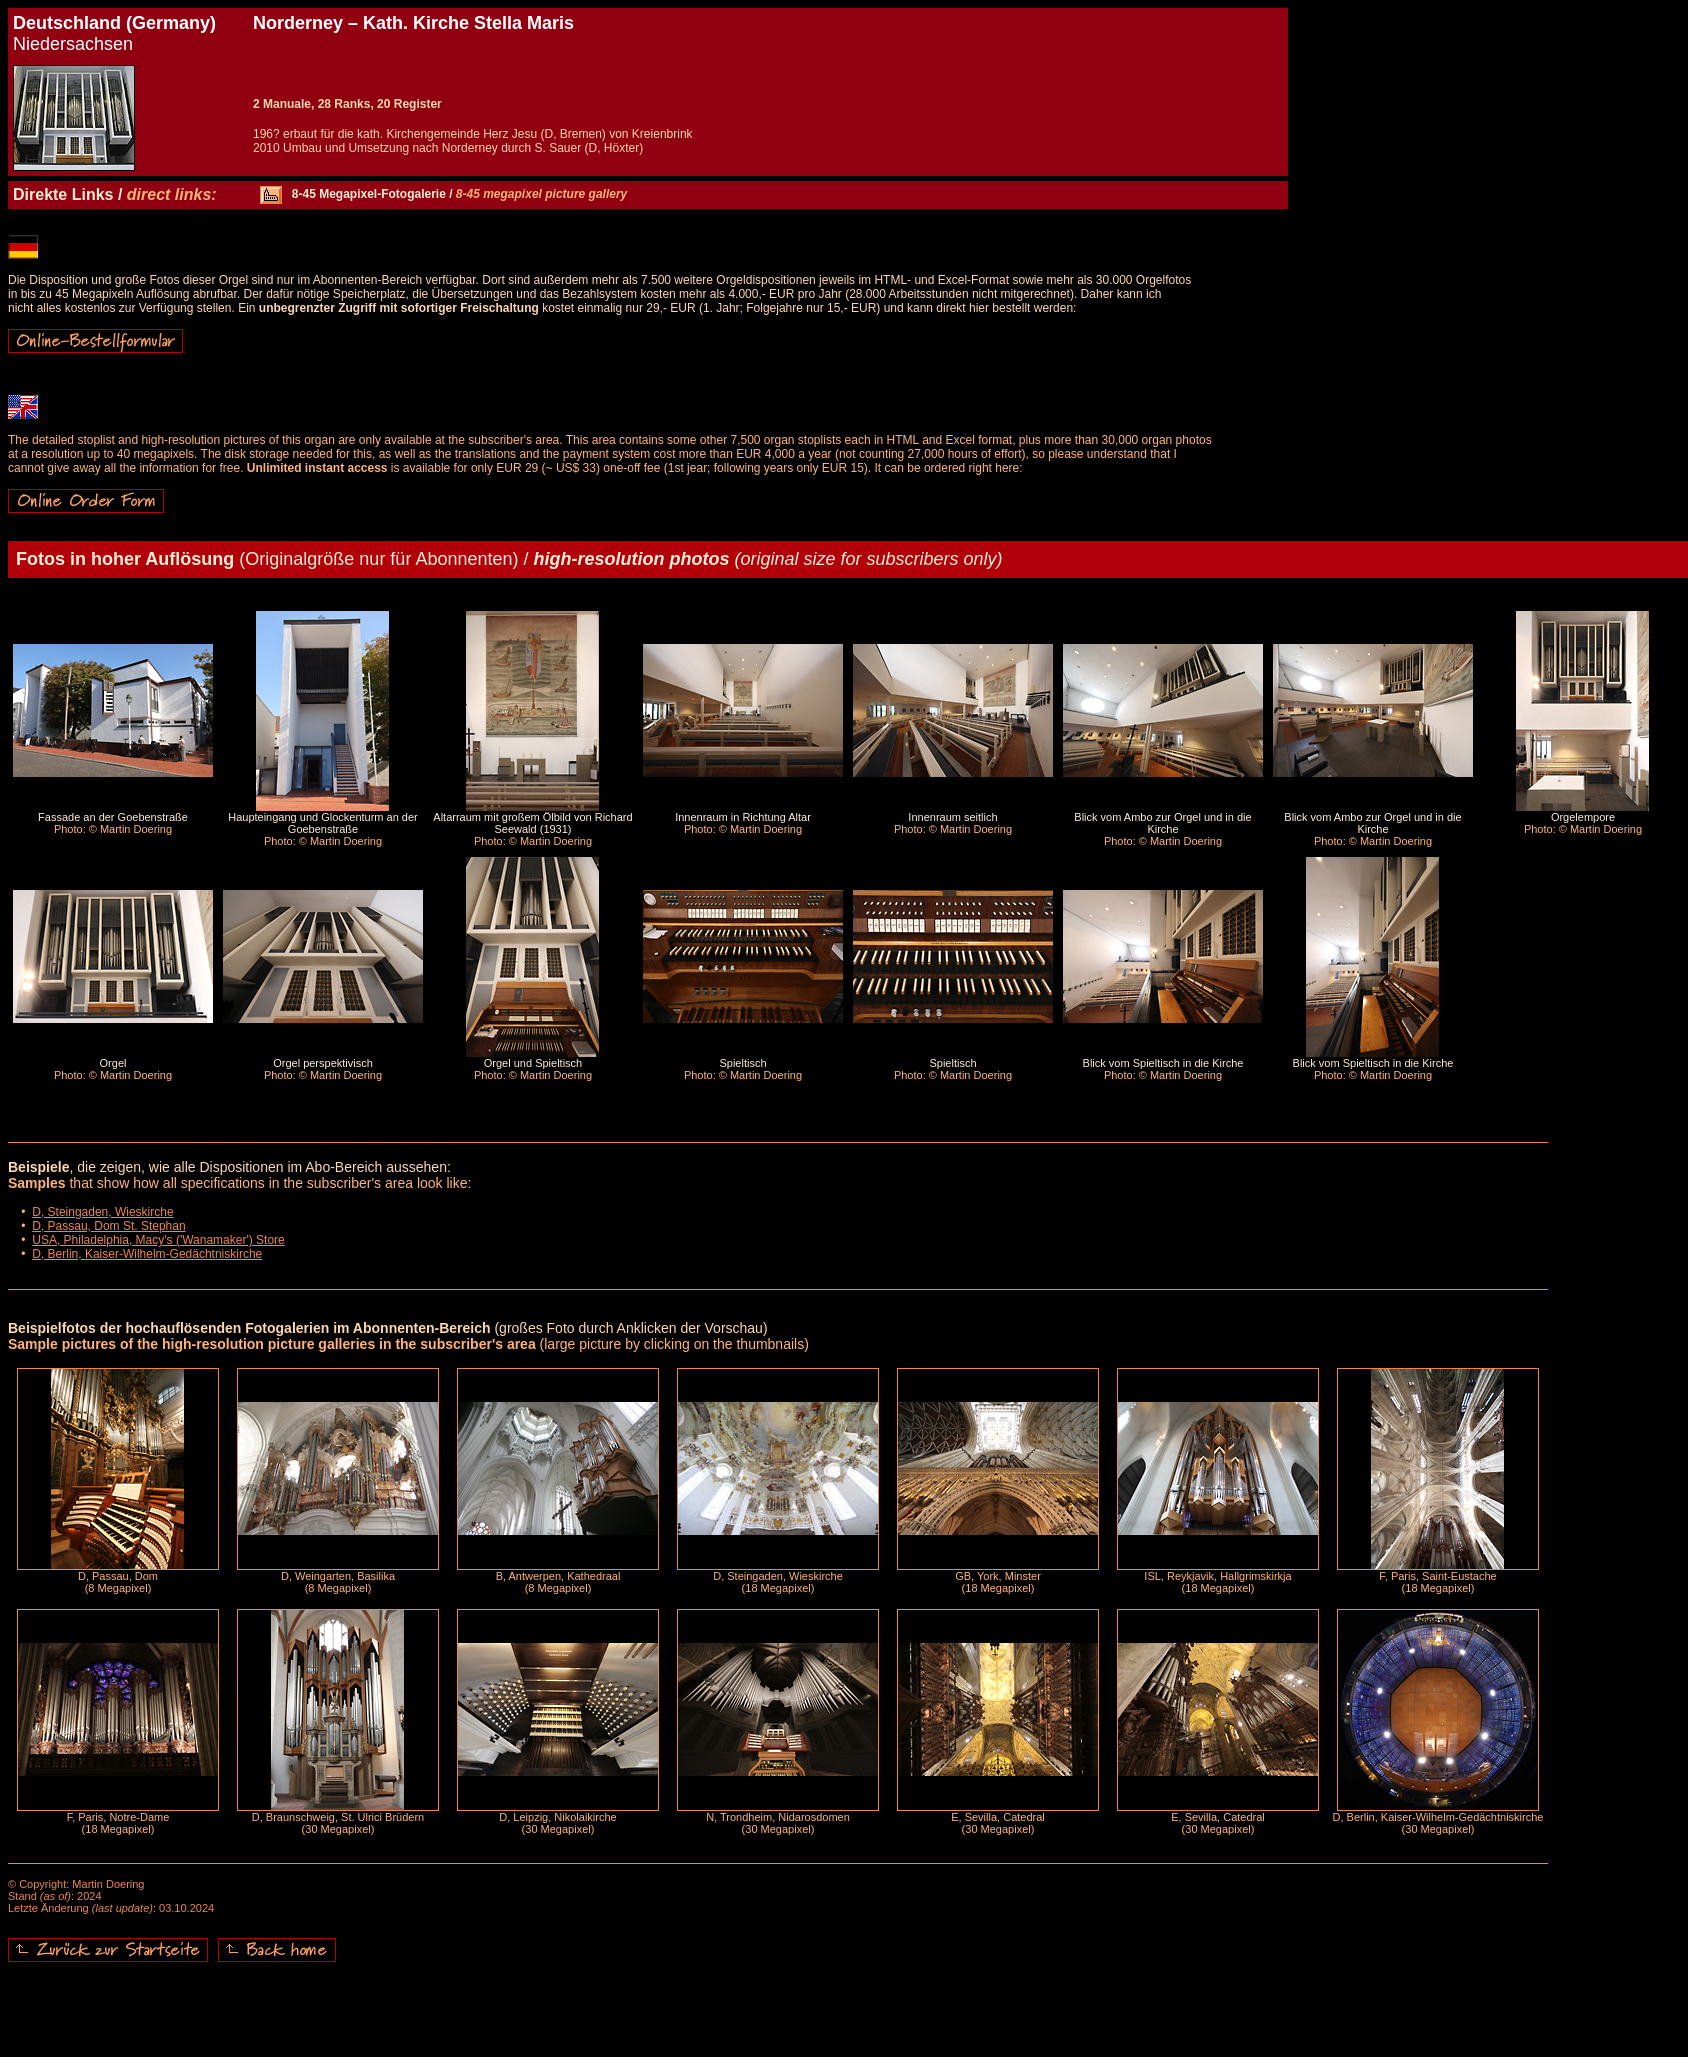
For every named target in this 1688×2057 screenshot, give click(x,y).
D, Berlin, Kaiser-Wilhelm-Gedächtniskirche (147, 1254)
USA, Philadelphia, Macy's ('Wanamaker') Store (158, 1240)
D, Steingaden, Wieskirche (102, 1212)
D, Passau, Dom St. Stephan (108, 1226)
